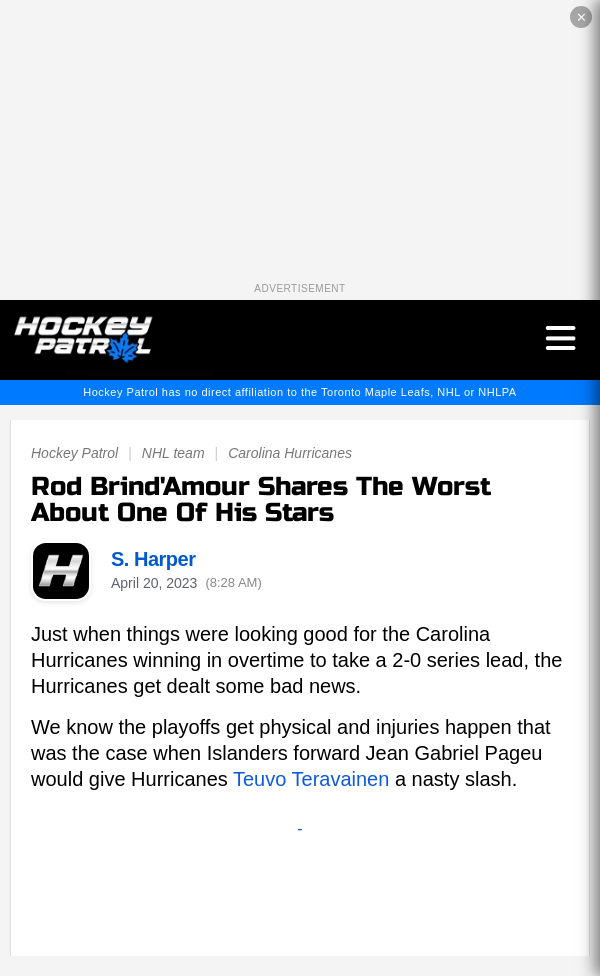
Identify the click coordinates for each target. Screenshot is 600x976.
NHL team (173, 453)
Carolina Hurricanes (290, 453)
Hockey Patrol (74, 453)
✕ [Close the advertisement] (581, 17)
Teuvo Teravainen (311, 779)
